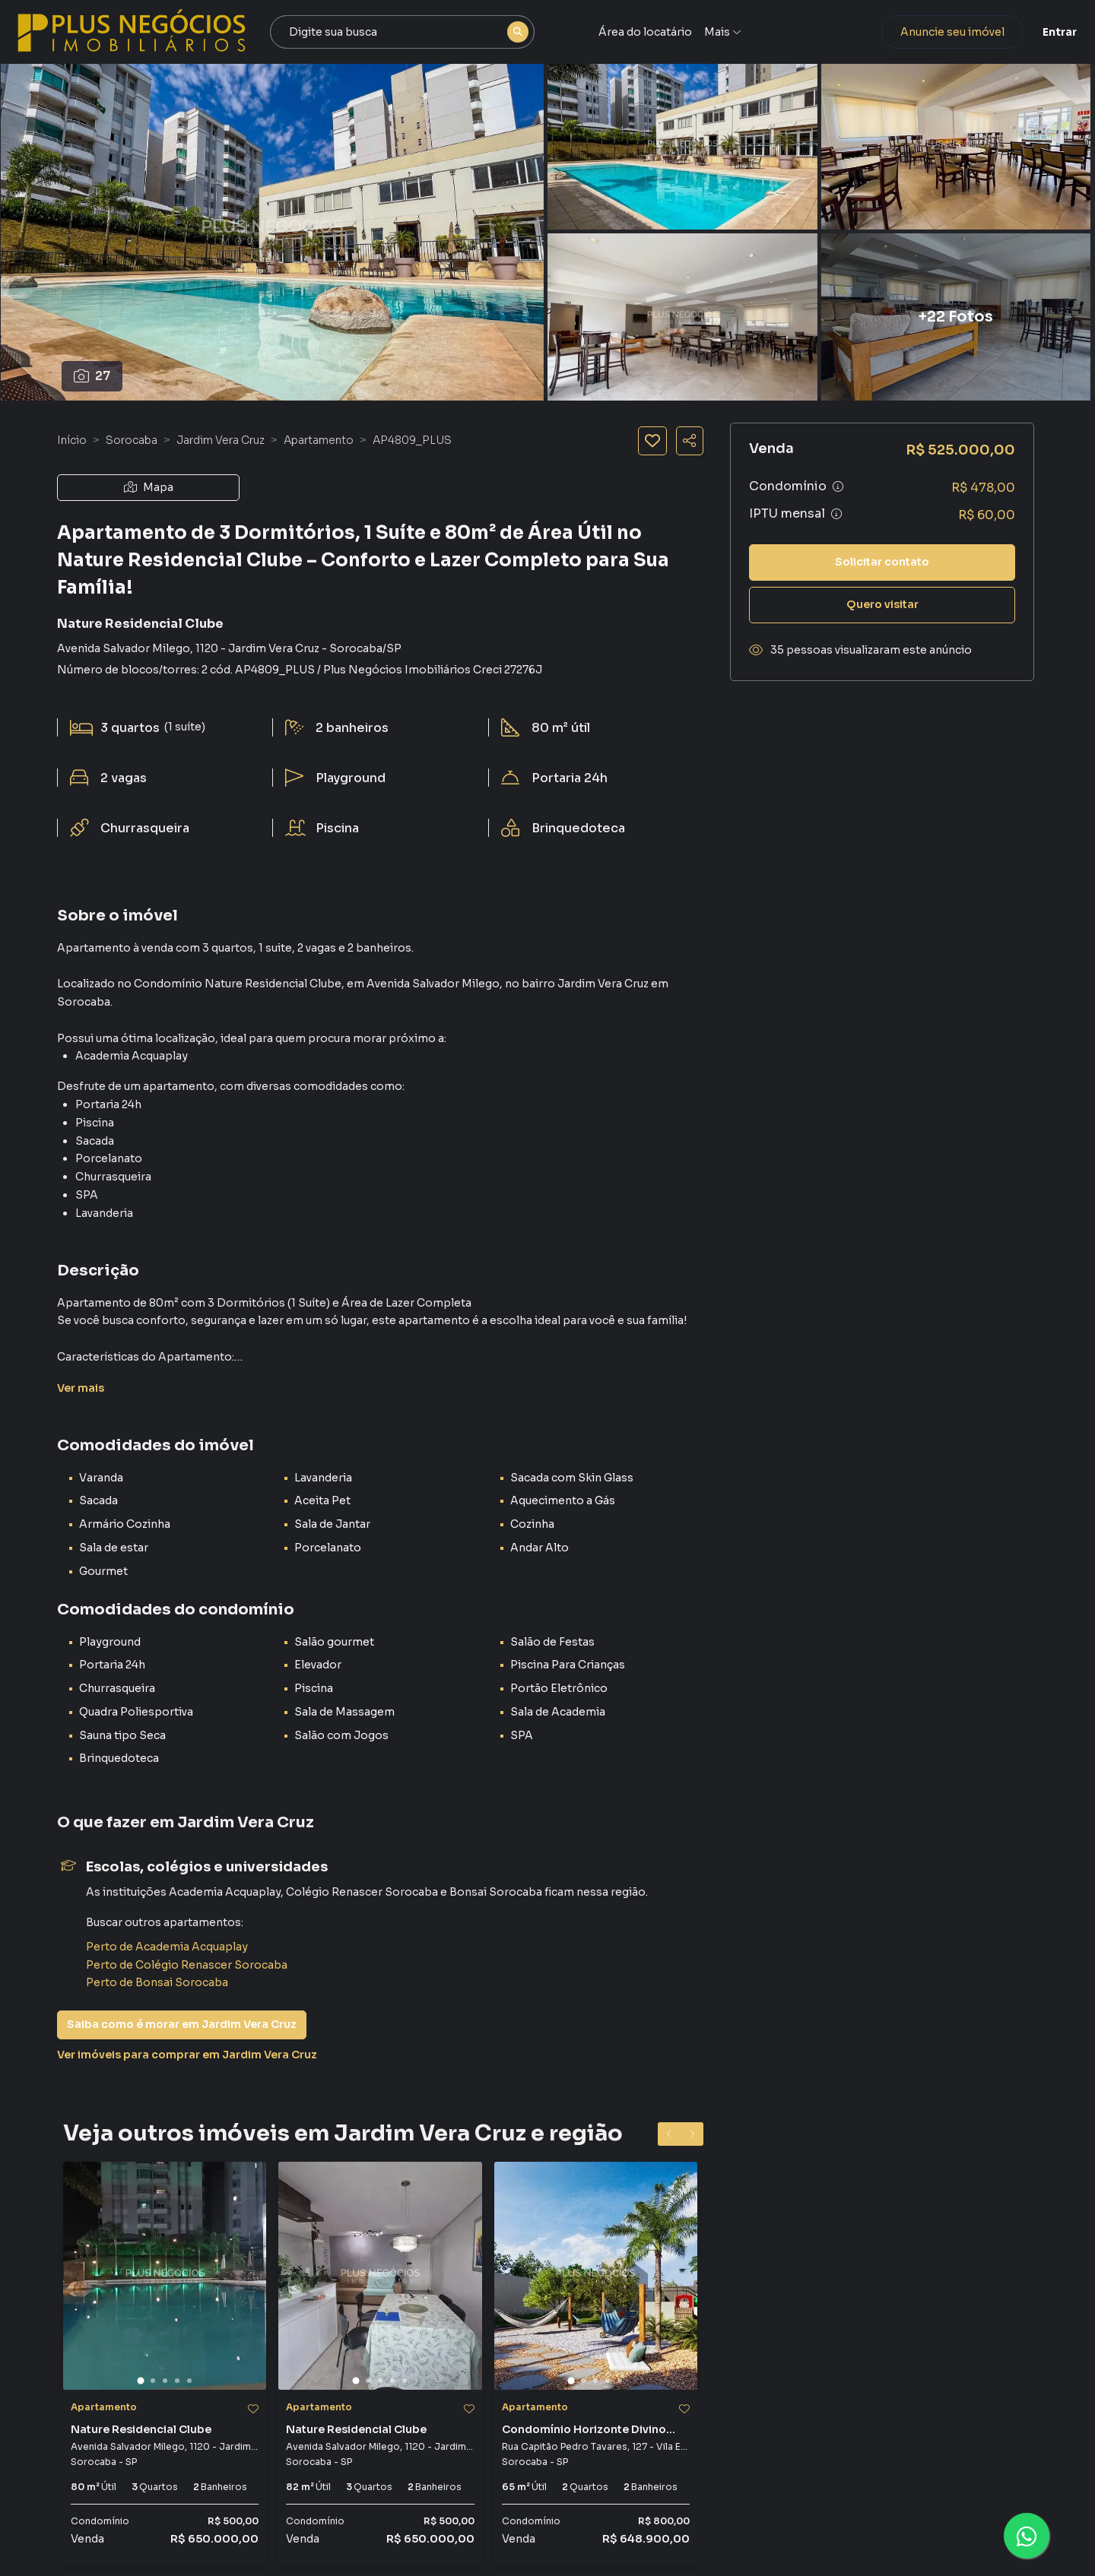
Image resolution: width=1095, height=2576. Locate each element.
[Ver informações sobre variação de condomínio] (838, 486)
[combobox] (435, 32)
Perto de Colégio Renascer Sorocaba (186, 1965)
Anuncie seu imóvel (909, 32)
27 (92, 376)
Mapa (148, 487)
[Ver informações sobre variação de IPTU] (836, 514)
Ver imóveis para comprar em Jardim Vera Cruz (187, 2054)
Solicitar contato (882, 562)
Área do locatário (667, 32)
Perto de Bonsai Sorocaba (157, 1982)
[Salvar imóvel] (652, 440)
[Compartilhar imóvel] (689, 440)
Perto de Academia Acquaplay (167, 1946)
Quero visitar (882, 604)
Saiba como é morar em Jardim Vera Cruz (182, 2024)
